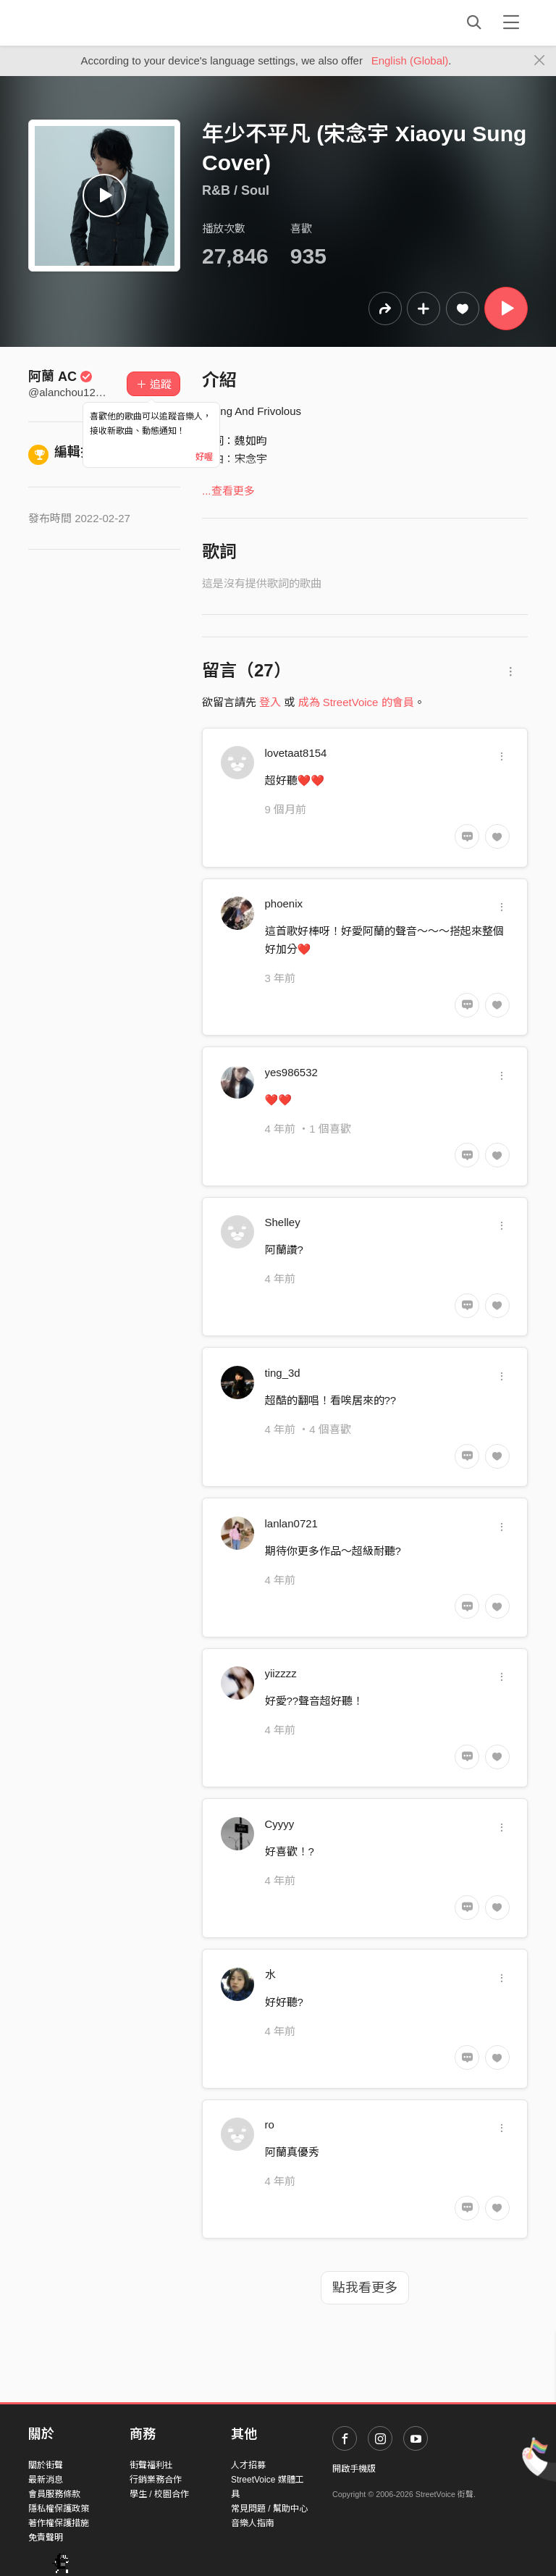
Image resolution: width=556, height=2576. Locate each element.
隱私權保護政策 (58, 2509)
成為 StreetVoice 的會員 (356, 702)
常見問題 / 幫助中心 (269, 2509)
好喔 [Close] (204, 457)
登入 (270, 702)
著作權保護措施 (58, 2523)
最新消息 (45, 2480)
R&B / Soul (235, 190)
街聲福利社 (151, 2465)
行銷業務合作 (156, 2480)
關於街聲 (45, 2465)
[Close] (539, 61)
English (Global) (410, 60)
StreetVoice (88, 22)
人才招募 (248, 2465)
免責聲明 (45, 2538)
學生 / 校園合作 (159, 2494)
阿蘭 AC (60, 376)
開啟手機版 (354, 2469)
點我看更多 (364, 2288)
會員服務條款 (54, 2494)
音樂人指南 (252, 2523)
